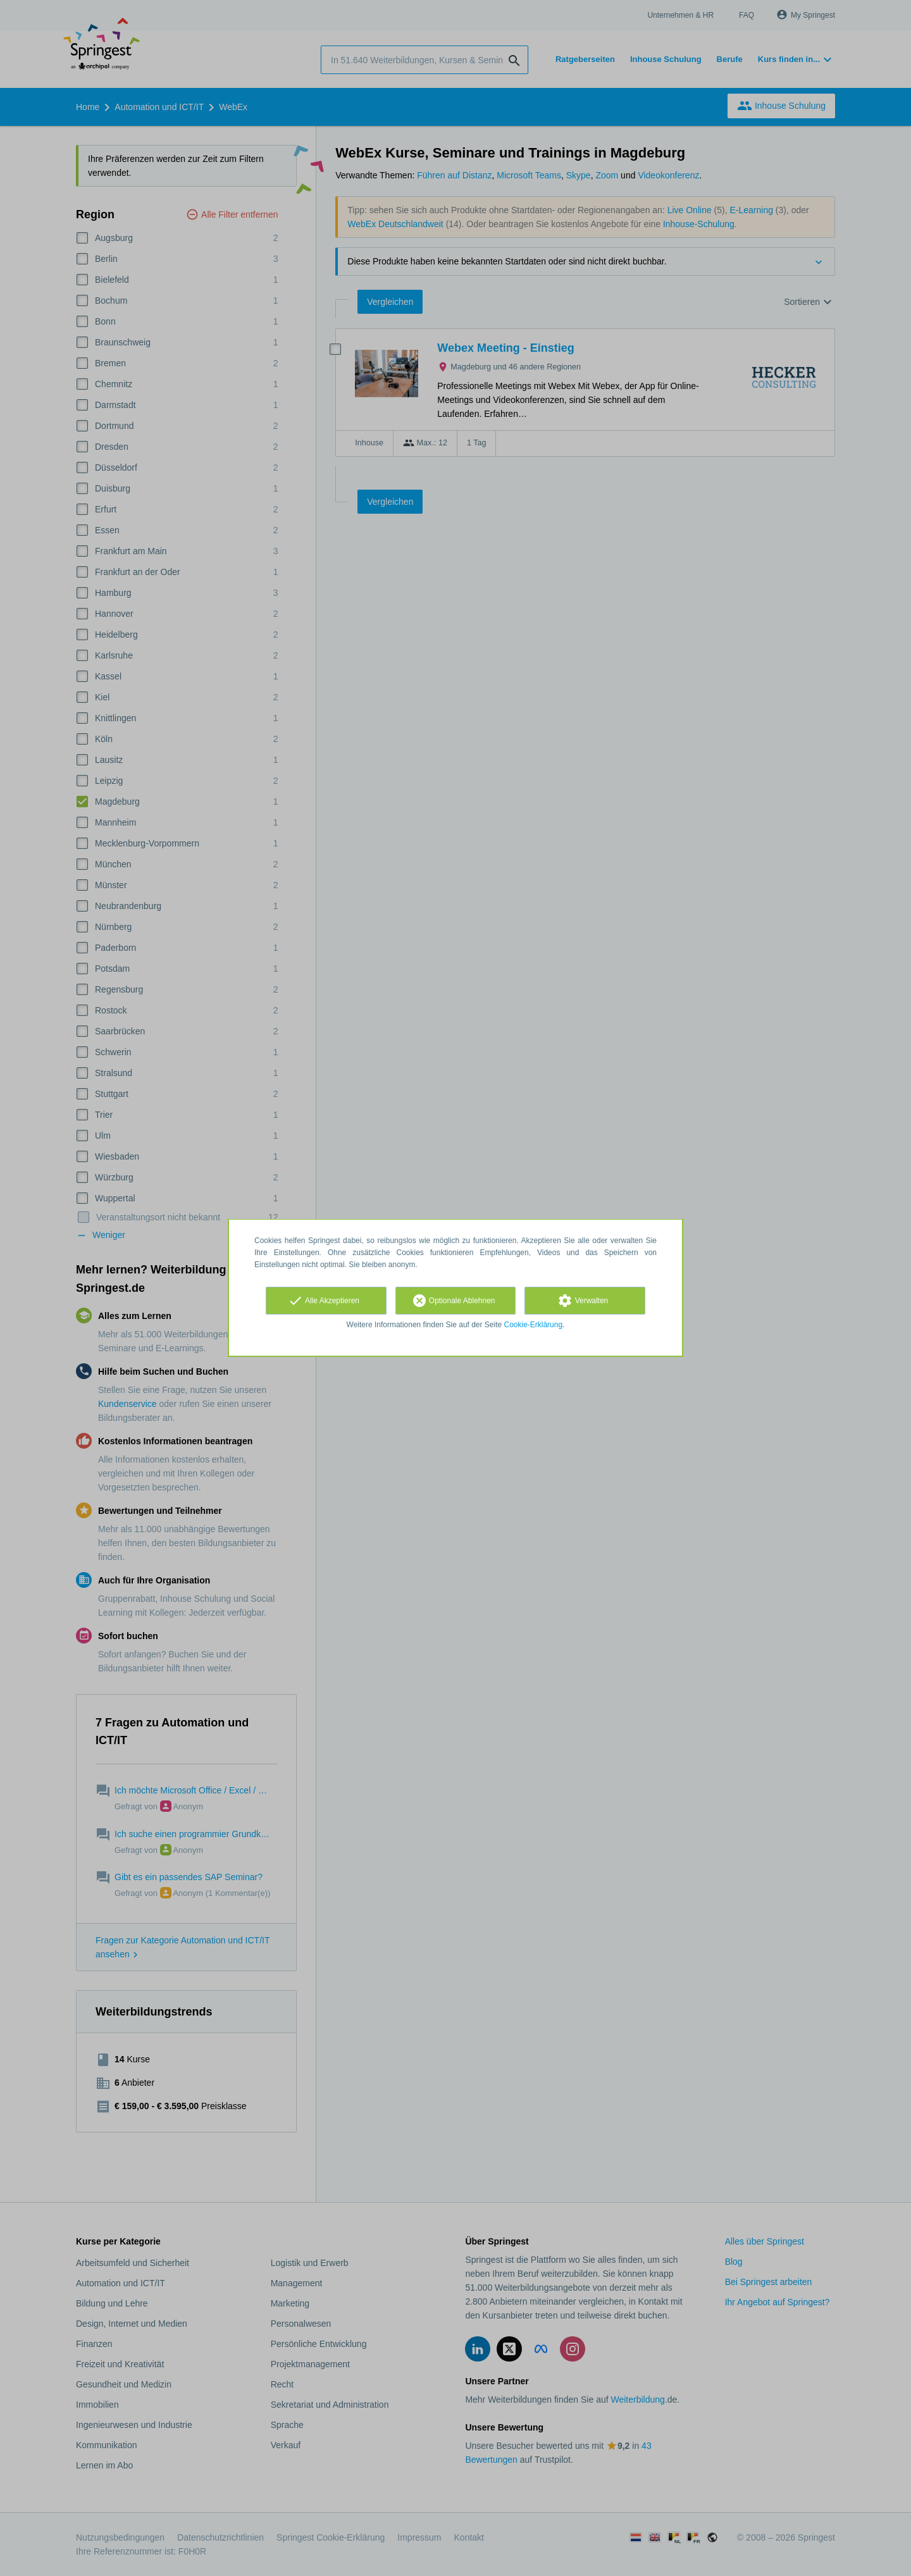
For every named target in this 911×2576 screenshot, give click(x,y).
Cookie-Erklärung (533, 1324)
